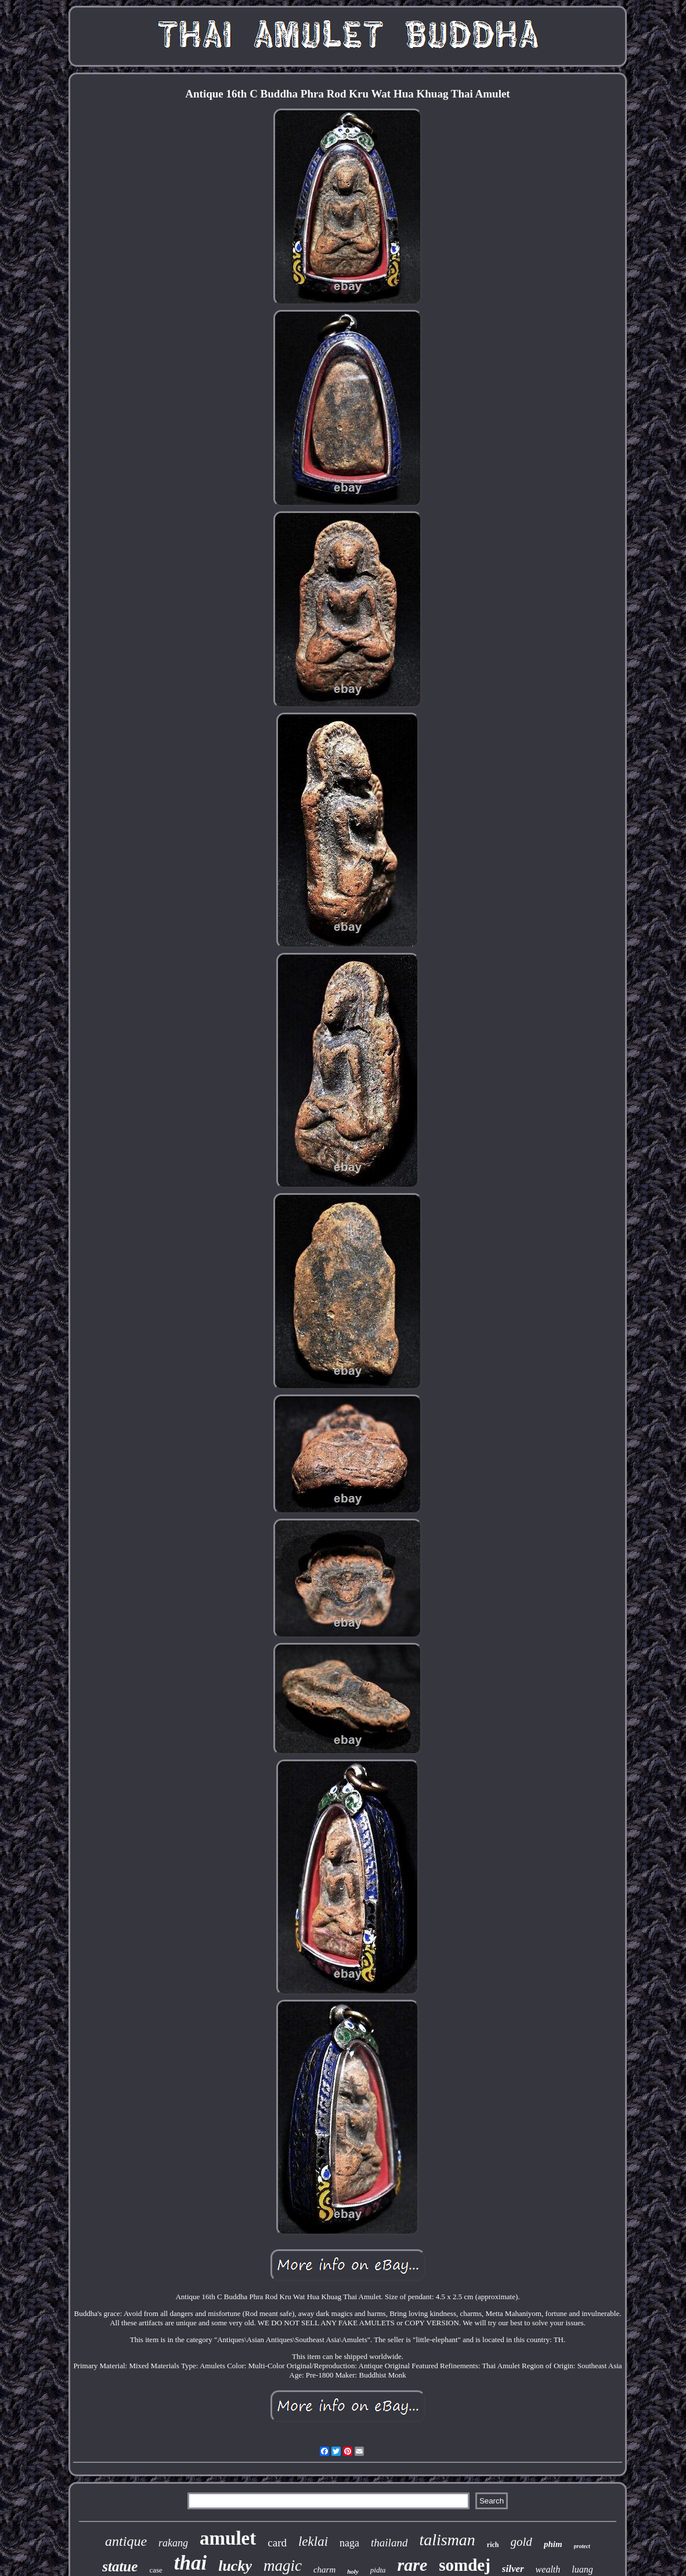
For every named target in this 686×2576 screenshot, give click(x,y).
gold (521, 2542)
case (155, 2570)
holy (353, 2571)
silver (513, 2568)
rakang (173, 2543)
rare (413, 2564)
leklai (313, 2541)
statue (120, 2566)
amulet (228, 2538)
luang (582, 2569)
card (277, 2543)
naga (349, 2543)
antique (126, 2541)
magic (282, 2565)
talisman (447, 2540)
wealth (548, 2569)
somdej (464, 2565)
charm (324, 2569)
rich (493, 2545)
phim (553, 2544)
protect (582, 2546)
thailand (389, 2543)
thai (190, 2563)
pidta (378, 2570)
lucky (235, 2565)
